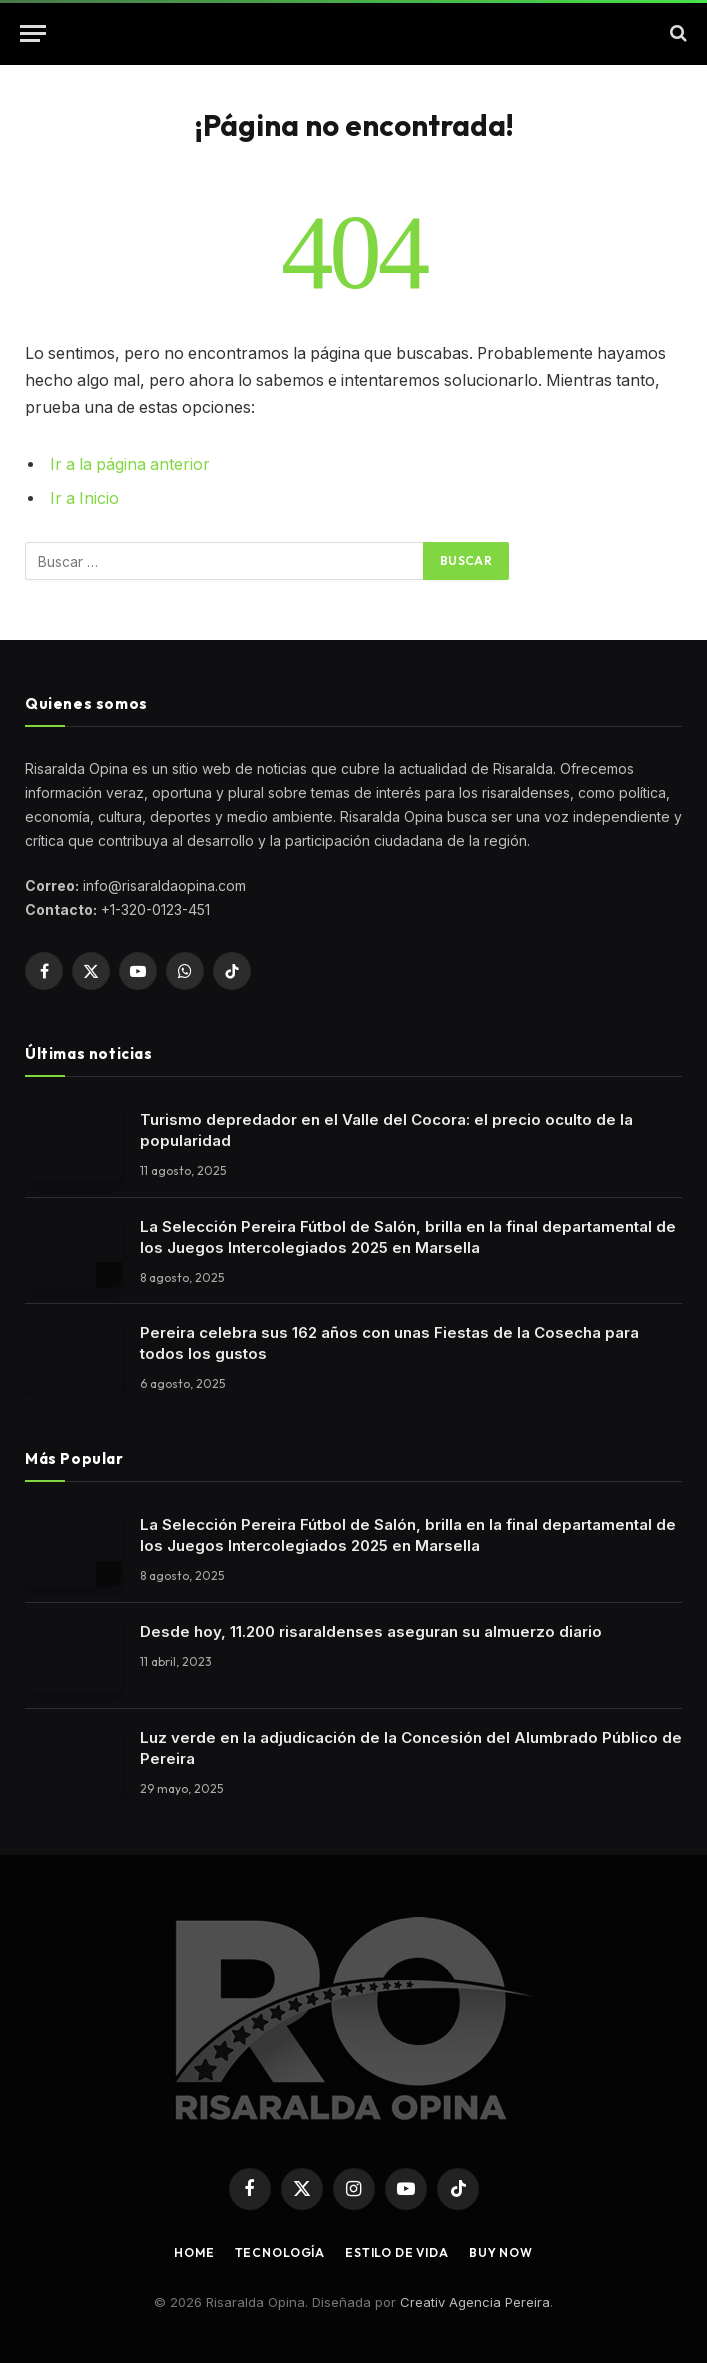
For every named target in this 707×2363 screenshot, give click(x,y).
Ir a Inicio (84, 498)
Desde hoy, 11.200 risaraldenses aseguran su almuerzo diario (371, 1631)
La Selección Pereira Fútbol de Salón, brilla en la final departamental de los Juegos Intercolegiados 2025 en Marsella (408, 1237)
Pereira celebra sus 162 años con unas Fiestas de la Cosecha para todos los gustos (389, 1343)
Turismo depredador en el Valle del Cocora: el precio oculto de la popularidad (386, 1130)
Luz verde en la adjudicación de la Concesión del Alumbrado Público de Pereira (411, 1748)
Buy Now (501, 2252)
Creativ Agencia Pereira (475, 2302)
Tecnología (280, 2252)
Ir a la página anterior (130, 464)
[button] (33, 33)
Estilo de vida (397, 2252)
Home (194, 2252)
